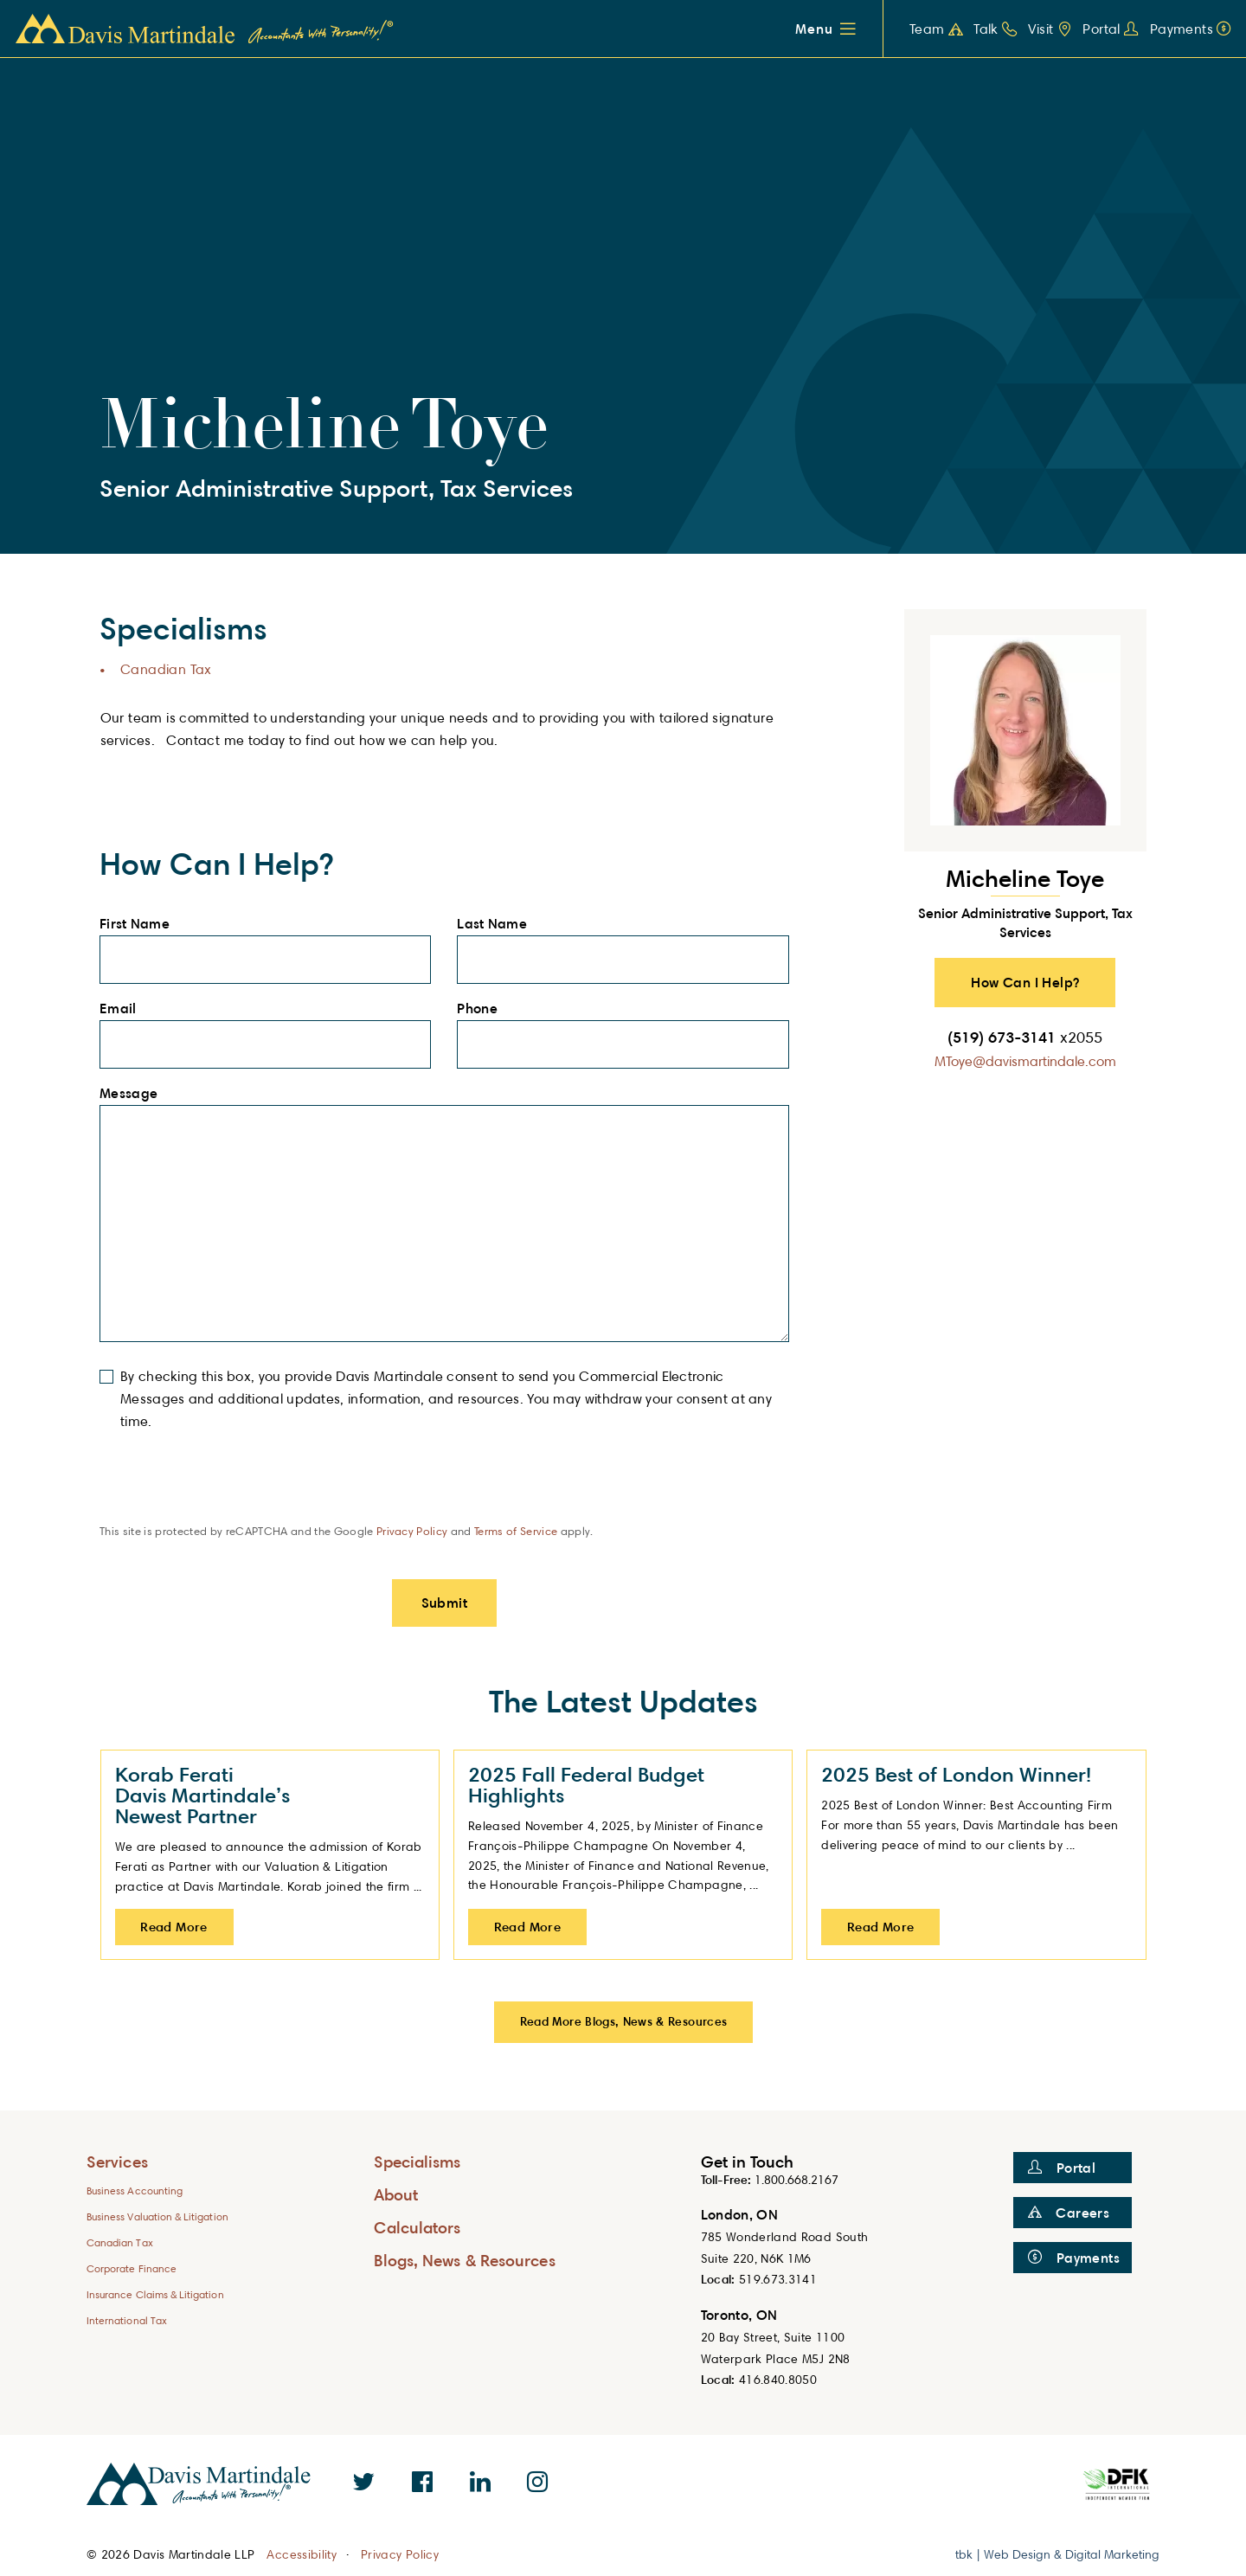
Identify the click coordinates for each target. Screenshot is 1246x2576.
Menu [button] (813, 28)
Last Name (496, 924)
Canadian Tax (166, 669)
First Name (140, 924)
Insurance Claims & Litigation (155, 2294)
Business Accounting (135, 2190)
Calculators (417, 2227)
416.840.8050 (778, 2379)
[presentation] (231, 1489)
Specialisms (417, 2161)
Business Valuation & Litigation (157, 2216)
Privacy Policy (412, 1531)
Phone (482, 1009)
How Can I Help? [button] (1025, 982)
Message (134, 1094)
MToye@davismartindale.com (1025, 1061)
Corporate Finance (132, 2268)
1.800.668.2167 (796, 2179)
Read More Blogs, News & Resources (624, 2021)
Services (117, 2161)
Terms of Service (515, 1531)
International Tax (127, 2320)
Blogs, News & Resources (465, 2260)
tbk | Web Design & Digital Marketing (1057, 2554)
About (396, 2194)
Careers (1068, 2212)
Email (123, 1009)
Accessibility (302, 2554)
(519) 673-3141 (1024, 1036)
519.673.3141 (778, 2278)
